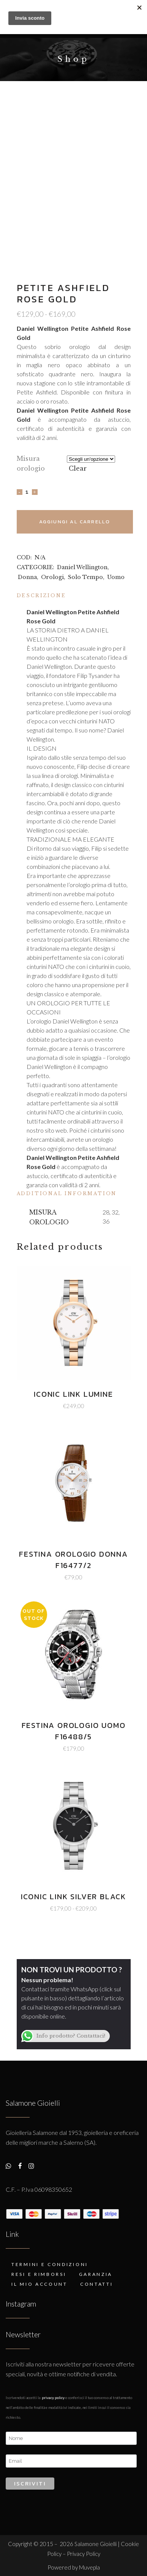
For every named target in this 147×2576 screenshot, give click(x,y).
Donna (27, 577)
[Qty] (27, 492)
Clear (78, 468)
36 (106, 1221)
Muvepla (89, 2567)
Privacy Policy (53, 2397)
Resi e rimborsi (38, 2274)
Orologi (52, 577)
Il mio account (39, 2284)
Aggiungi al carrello (75, 521)
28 (106, 1212)
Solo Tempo (85, 577)
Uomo (116, 577)
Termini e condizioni (49, 2264)
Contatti (96, 2284)
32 (115, 1212)
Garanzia (96, 2274)
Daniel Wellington (82, 567)
